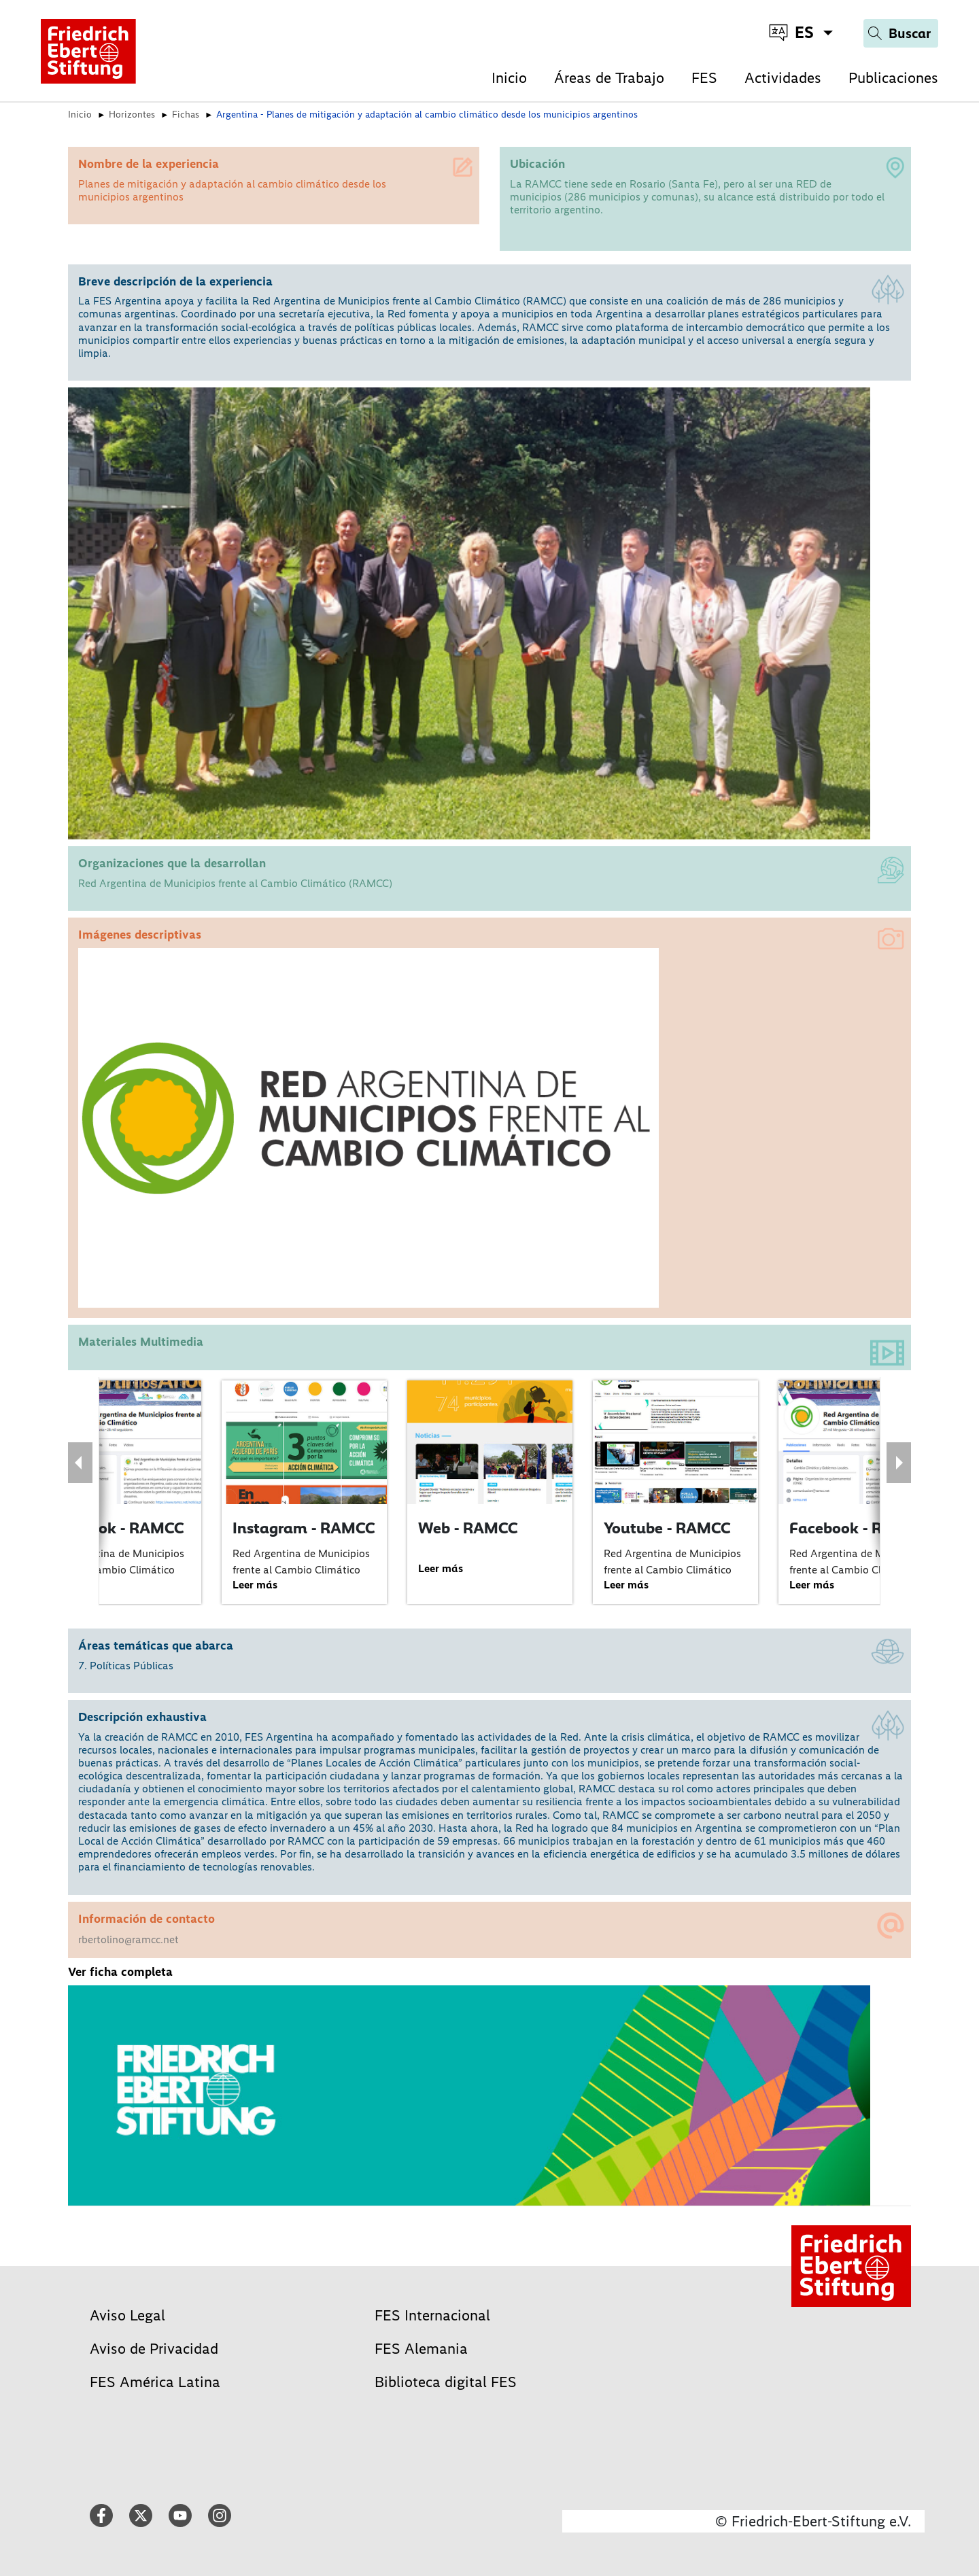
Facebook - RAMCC (115, 1527)
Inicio (509, 78)
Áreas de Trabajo (609, 78)
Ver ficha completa (120, 1971)
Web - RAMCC (468, 1527)
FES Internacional (432, 2315)
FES (704, 78)
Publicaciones (893, 78)
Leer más (255, 1584)
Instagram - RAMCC (304, 1527)
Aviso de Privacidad (154, 2348)
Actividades (782, 78)
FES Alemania (421, 2348)
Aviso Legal (127, 2315)
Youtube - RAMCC (667, 1527)
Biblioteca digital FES (446, 2382)
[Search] (900, 33)
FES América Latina (155, 2382)
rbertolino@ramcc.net (128, 1939)
